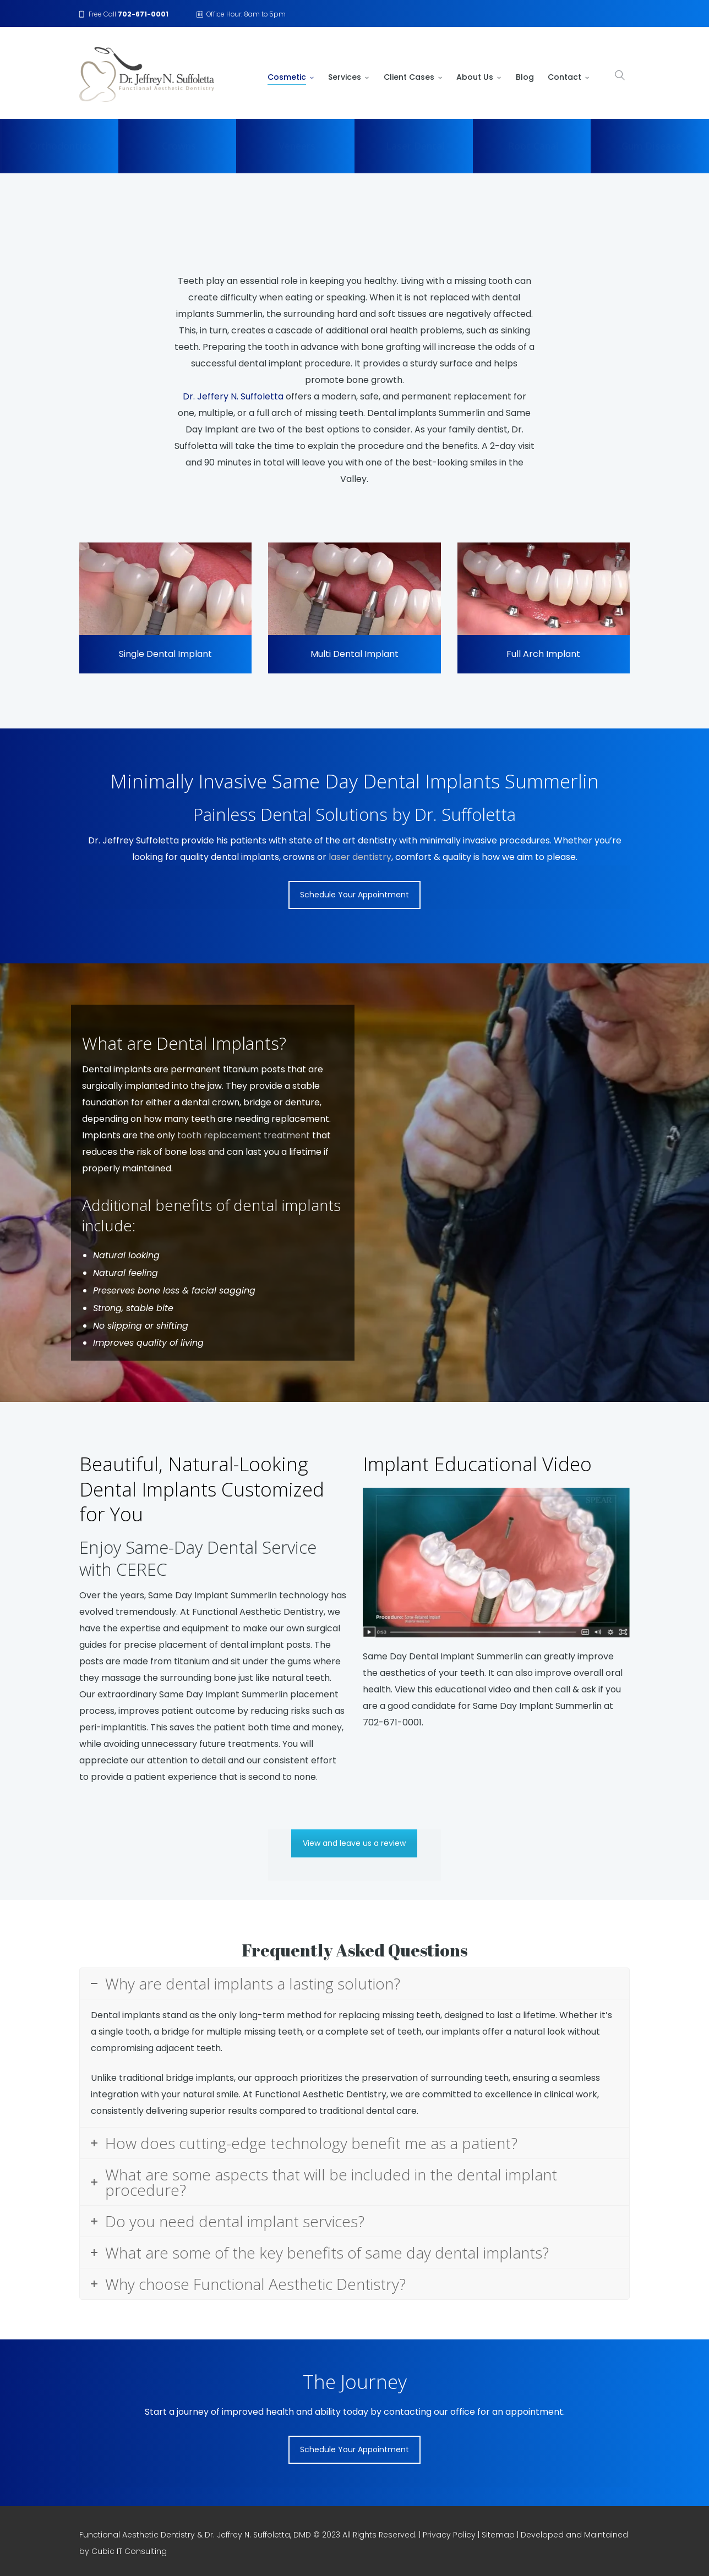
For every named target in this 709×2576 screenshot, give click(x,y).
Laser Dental (415, 145)
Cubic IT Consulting (129, 2551)
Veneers (297, 145)
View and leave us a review (354, 1843)
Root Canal (533, 145)
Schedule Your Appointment (354, 894)
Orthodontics (61, 145)
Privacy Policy (449, 2534)
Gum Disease (651, 145)
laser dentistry (360, 857)
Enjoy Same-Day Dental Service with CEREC (198, 1558)
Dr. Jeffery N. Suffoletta (233, 396)
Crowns (179, 145)
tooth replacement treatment (243, 1135)
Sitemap (498, 2534)
